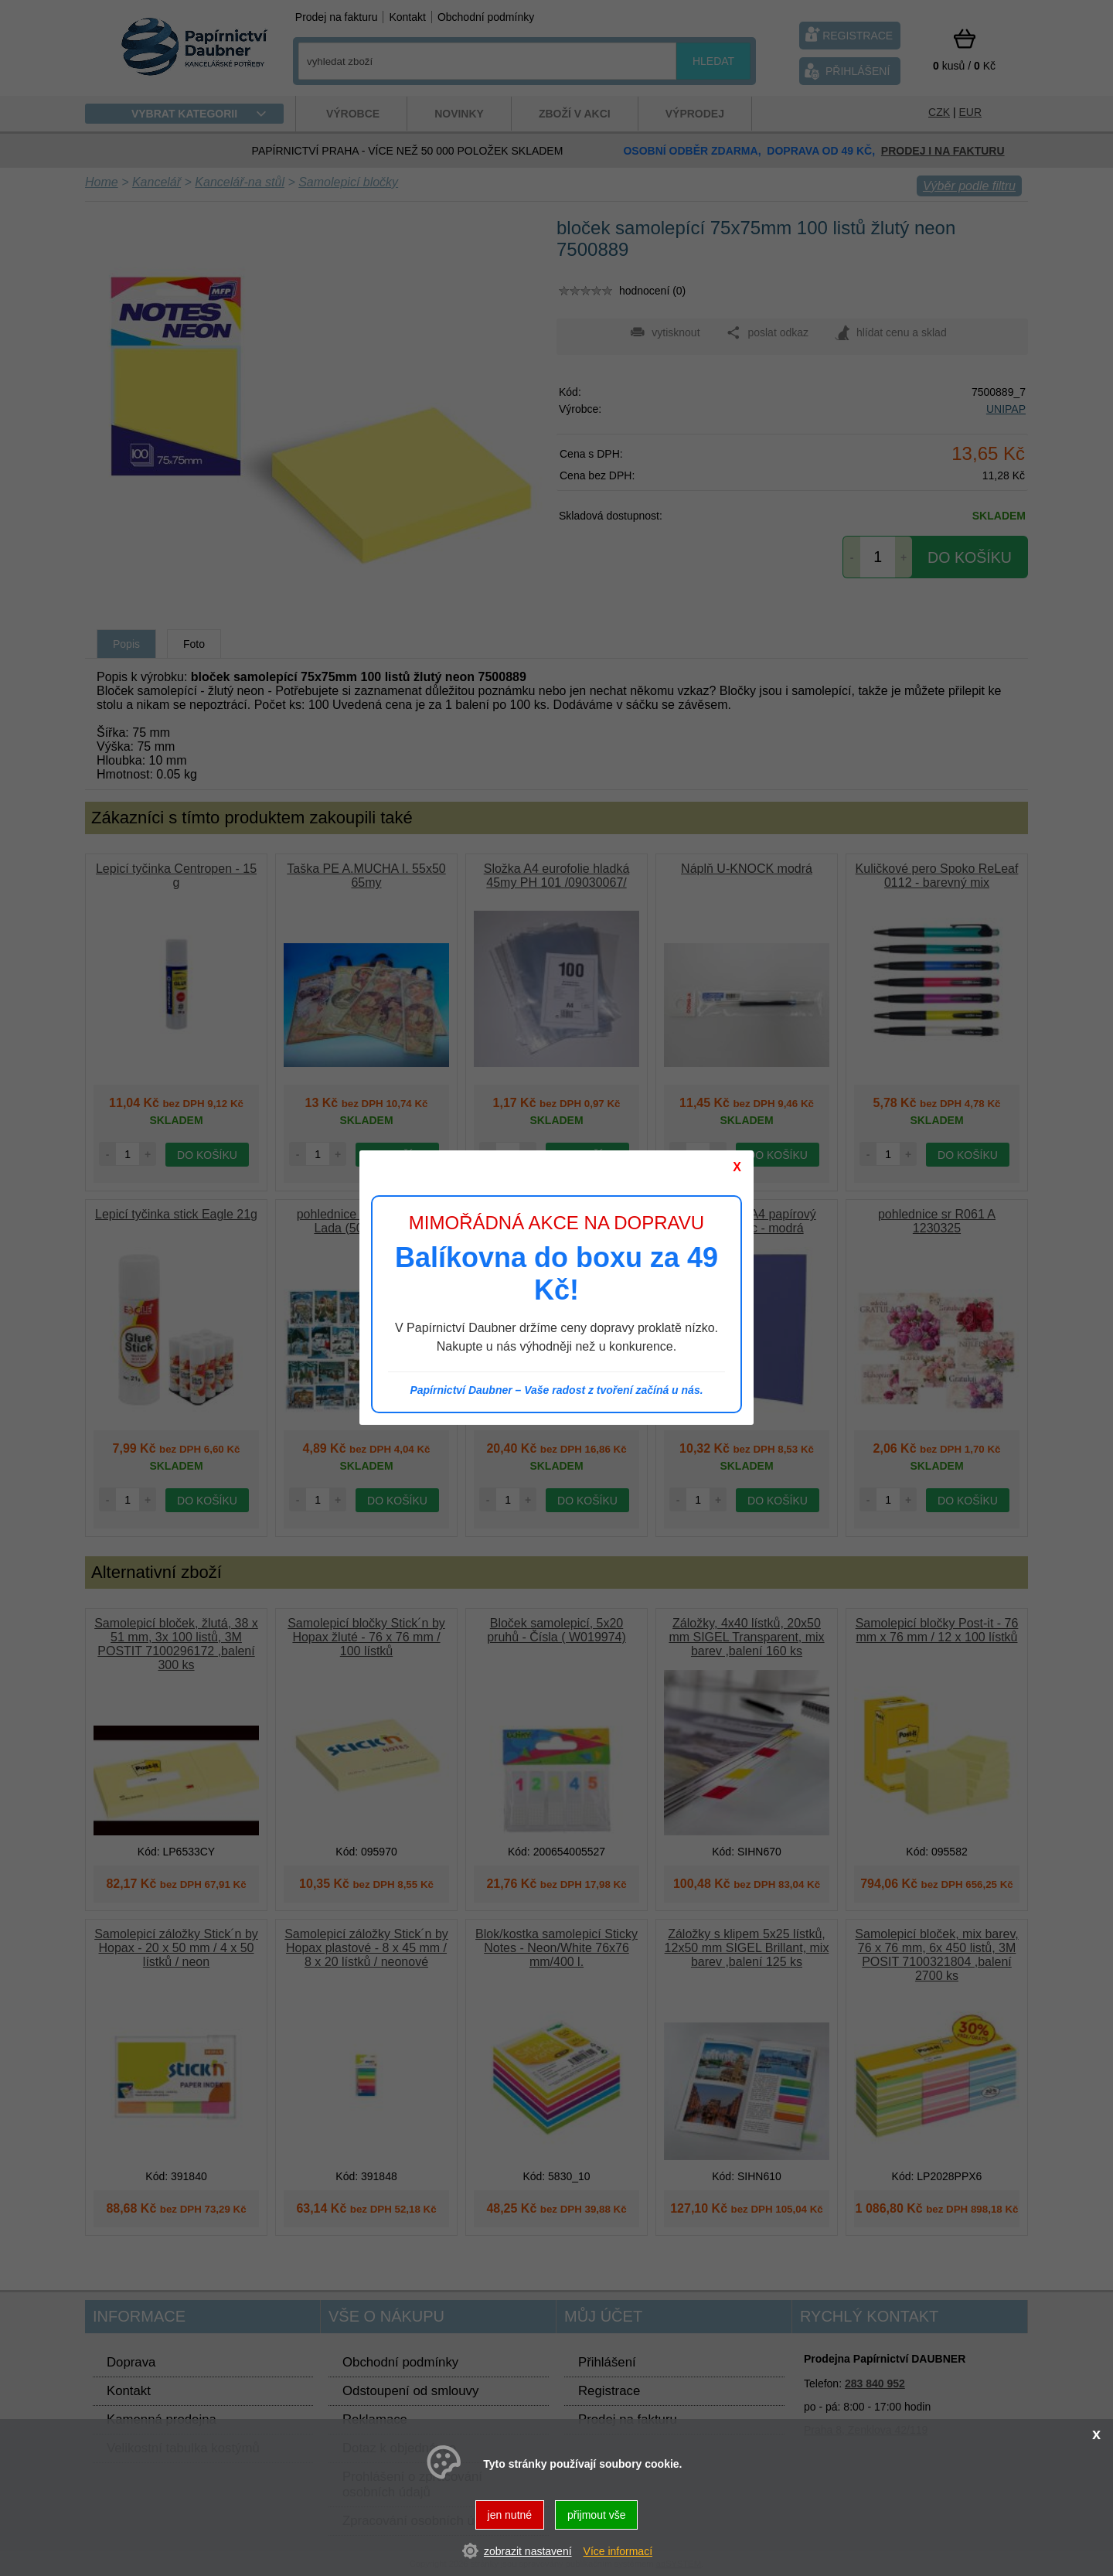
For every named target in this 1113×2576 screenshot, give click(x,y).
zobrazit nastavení (528, 2551)
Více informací (618, 2551)
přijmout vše (596, 2515)
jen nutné (510, 2515)
